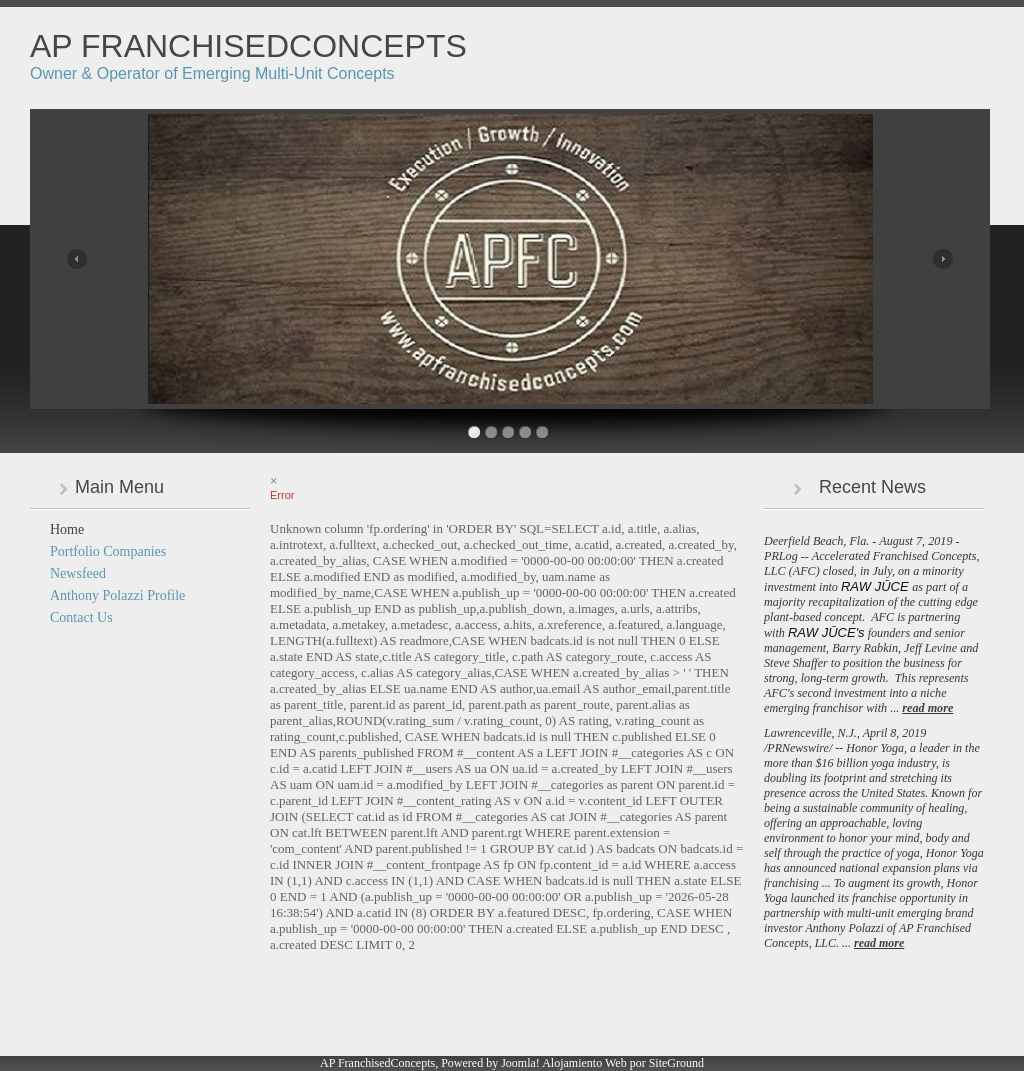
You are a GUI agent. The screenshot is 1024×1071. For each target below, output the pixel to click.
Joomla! (520, 1063)
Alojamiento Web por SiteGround (623, 1063)
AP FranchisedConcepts (248, 46)
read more (927, 708)
